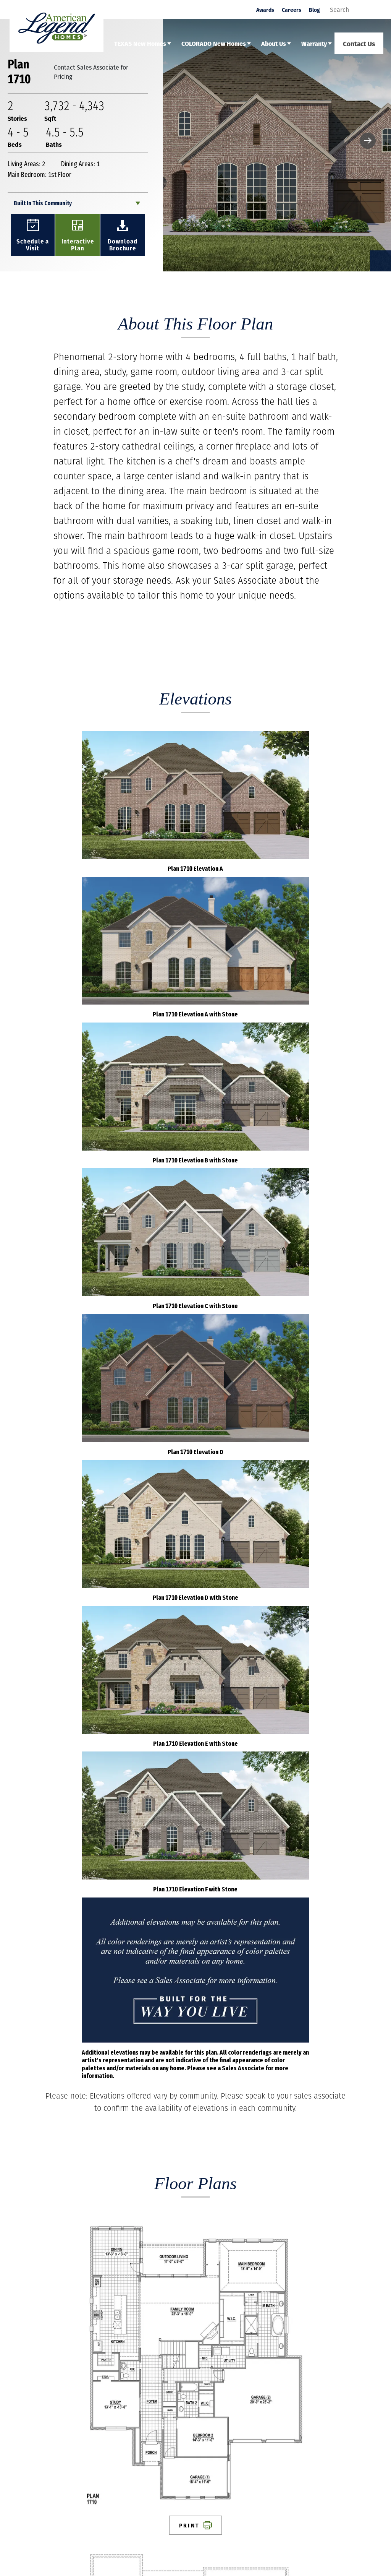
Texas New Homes (35, 2426)
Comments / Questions (54, 2220)
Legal (114, 2435)
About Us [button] (273, 43)
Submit (341, 2307)
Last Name (39, 2097)
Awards (265, 10)
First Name (40, 2056)
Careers (291, 10)
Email (205, 2499)
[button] (368, 141)
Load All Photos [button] (195, 1875)
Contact (49, 2435)
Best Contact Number (54, 2179)
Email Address (44, 2138)
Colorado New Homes (90, 2426)
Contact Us (359, 43)
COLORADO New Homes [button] (213, 43)
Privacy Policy (83, 2435)
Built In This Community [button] (43, 203)
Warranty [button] (314, 43)
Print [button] (88, 1280)
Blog (314, 10)
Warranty (164, 2426)
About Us (134, 2426)
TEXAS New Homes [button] (140, 43)
